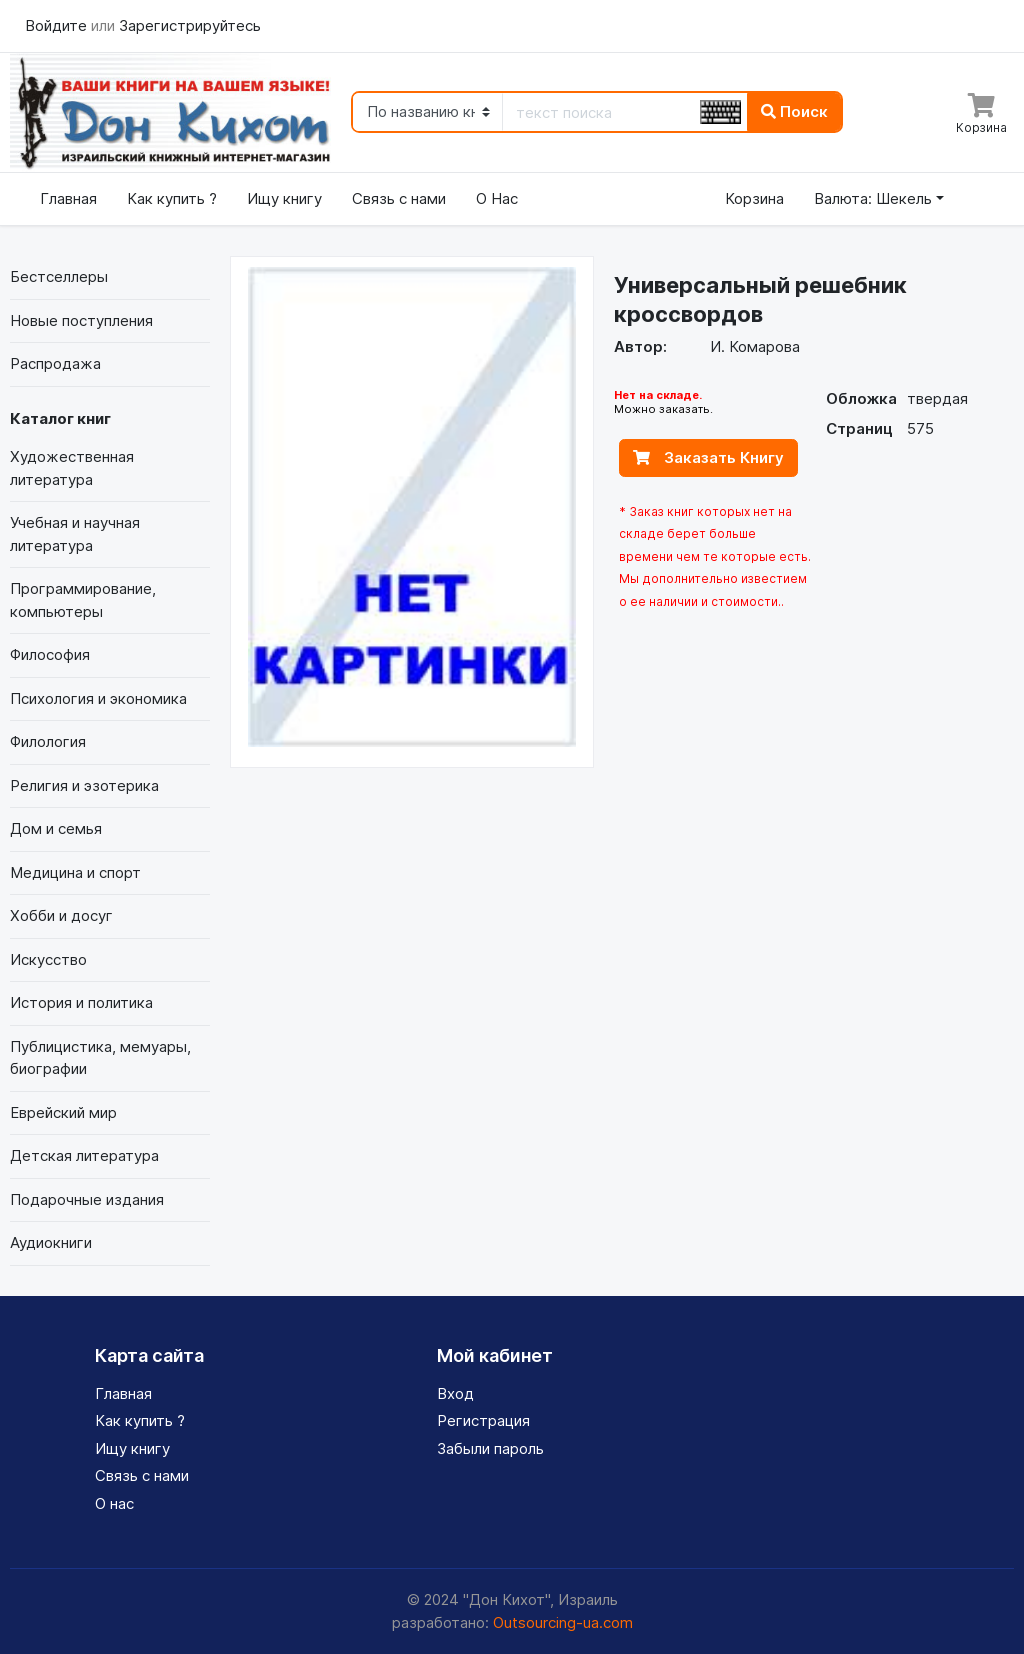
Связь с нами (399, 198)
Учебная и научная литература (75, 534)
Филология (48, 741)
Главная (68, 198)
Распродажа (55, 363)
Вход (455, 1393)
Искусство (48, 959)
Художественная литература (72, 468)
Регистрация (483, 1420)
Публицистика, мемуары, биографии (100, 1058)
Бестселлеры (59, 276)
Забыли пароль (490, 1448)
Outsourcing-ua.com (563, 1622)
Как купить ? (172, 198)
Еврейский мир (63, 1112)
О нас (114, 1503)
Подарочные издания (87, 1199)
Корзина (754, 198)
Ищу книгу (284, 198)
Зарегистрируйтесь (190, 25)
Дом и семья (56, 828)
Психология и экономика (98, 698)
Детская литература (84, 1155)
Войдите (58, 25)
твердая (937, 398)
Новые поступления (81, 320)
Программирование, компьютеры (83, 600)
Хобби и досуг (61, 915)
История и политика (81, 1002)
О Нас (497, 198)
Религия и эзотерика (84, 785)
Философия (50, 654)
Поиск (794, 111)
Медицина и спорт (75, 872)
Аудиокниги (51, 1242)
